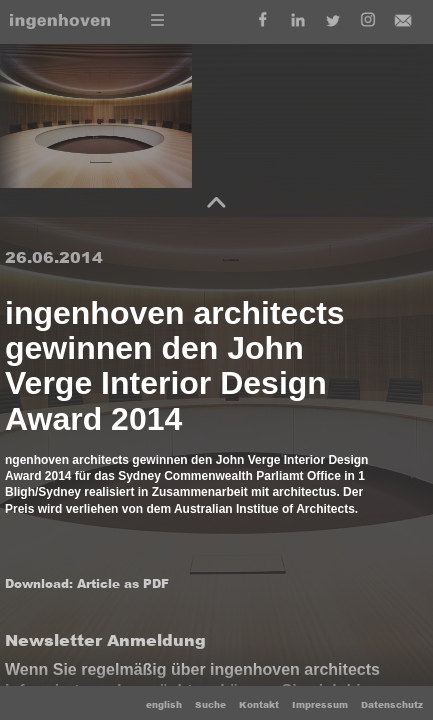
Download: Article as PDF (87, 584)
